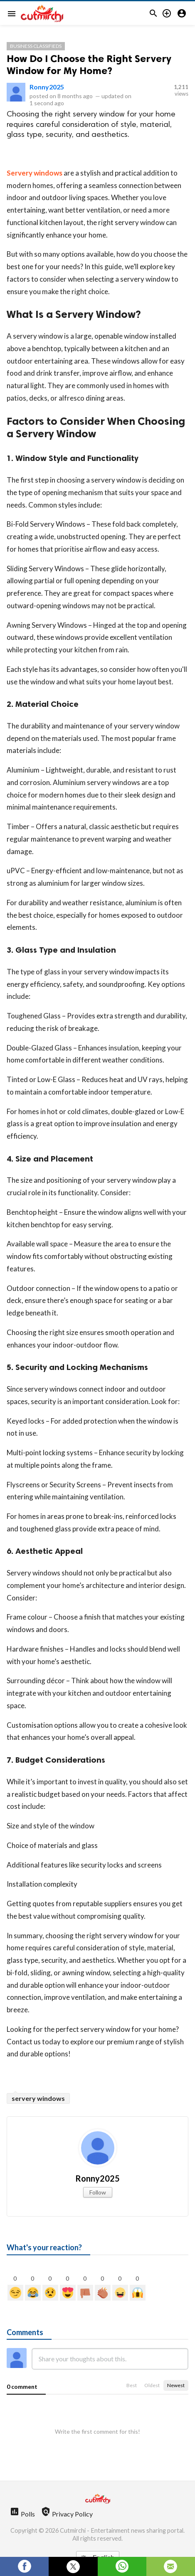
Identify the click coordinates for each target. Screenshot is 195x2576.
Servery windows (34, 172)
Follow (97, 2192)
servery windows (38, 2098)
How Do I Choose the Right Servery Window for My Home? (89, 64)
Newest (176, 2385)
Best (131, 2385)
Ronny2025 (47, 87)
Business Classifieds (36, 46)
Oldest (152, 2385)
